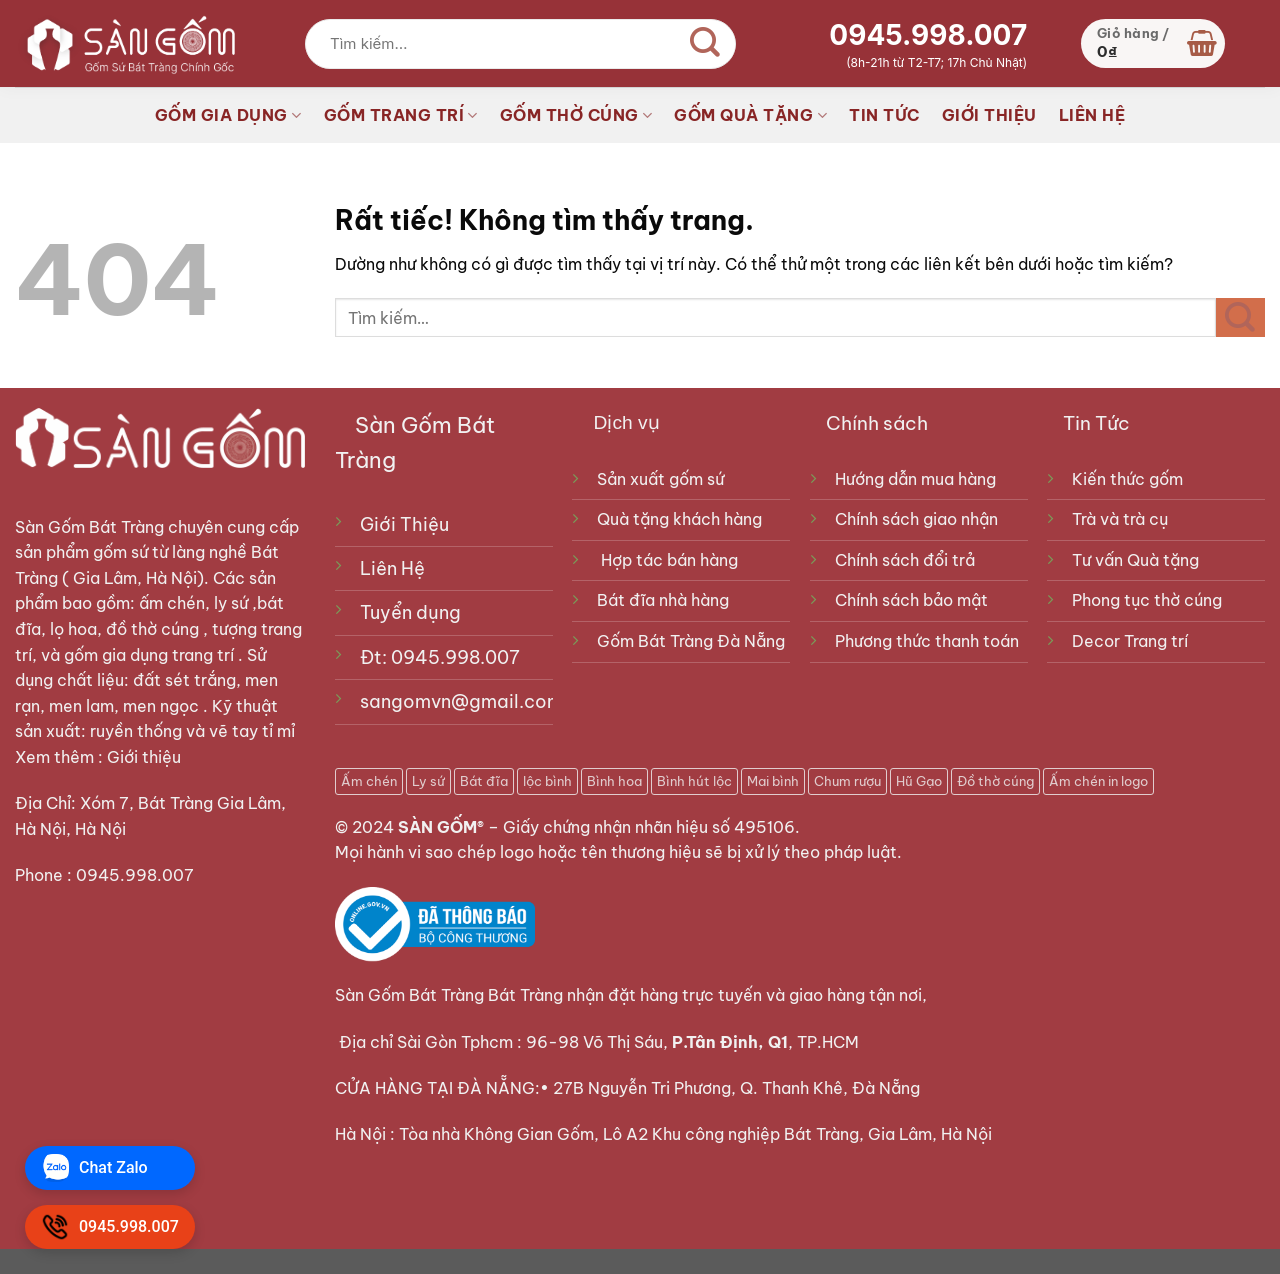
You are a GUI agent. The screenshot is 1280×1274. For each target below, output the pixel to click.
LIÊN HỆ (1092, 115)
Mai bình (773, 781)
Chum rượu (847, 781)
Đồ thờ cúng (995, 781)
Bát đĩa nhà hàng (663, 600)
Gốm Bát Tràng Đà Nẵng (691, 641)
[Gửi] (705, 44)
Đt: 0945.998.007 (440, 657)
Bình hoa (614, 781)
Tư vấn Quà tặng (1139, 560)
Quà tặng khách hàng (679, 519)
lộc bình (547, 781)
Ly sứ (428, 781)
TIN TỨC (884, 115)
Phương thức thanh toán (927, 641)
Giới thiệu (146, 757)
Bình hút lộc (694, 781)
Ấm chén (369, 781)
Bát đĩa (484, 781)
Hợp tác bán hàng (669, 560)
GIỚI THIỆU (989, 115)
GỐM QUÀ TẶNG (750, 115)
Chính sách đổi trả (905, 560)
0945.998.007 (928, 35)
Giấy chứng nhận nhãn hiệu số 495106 (649, 827)
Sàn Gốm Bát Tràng (89, 527)
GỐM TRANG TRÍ (401, 115)
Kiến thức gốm (1127, 479)
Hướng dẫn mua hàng (915, 479)
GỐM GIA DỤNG (228, 115)
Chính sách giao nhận (916, 519)
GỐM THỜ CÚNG (576, 115)
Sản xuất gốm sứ (660, 479)
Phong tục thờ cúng (1147, 600)
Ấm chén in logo (1098, 781)
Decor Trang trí (1130, 641)
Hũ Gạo (919, 781)
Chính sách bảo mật (911, 600)
